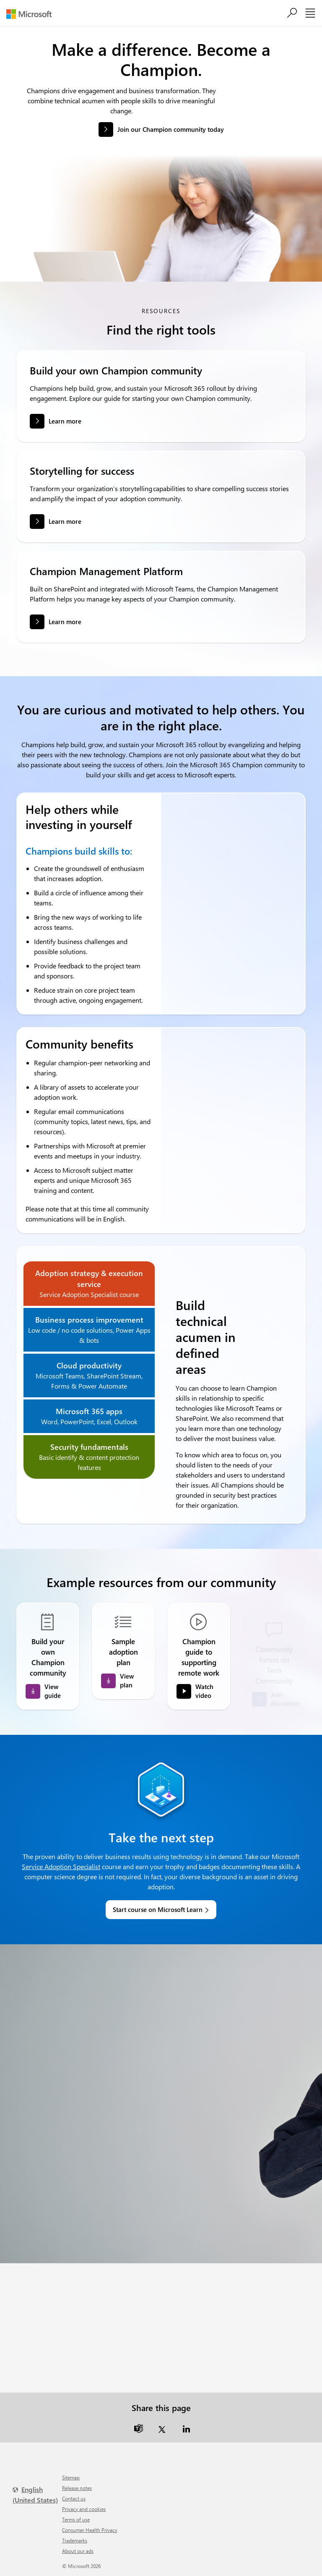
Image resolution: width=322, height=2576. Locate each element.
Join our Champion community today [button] (170, 129)
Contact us (74, 2498)
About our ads (77, 2550)
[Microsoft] (32, 14)
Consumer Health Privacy (89, 2529)
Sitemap (71, 2477)
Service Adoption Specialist (61, 1866)
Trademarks (74, 2540)
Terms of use (76, 2519)
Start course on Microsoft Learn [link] (158, 1909)
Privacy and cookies (84, 2508)
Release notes (77, 2487)
